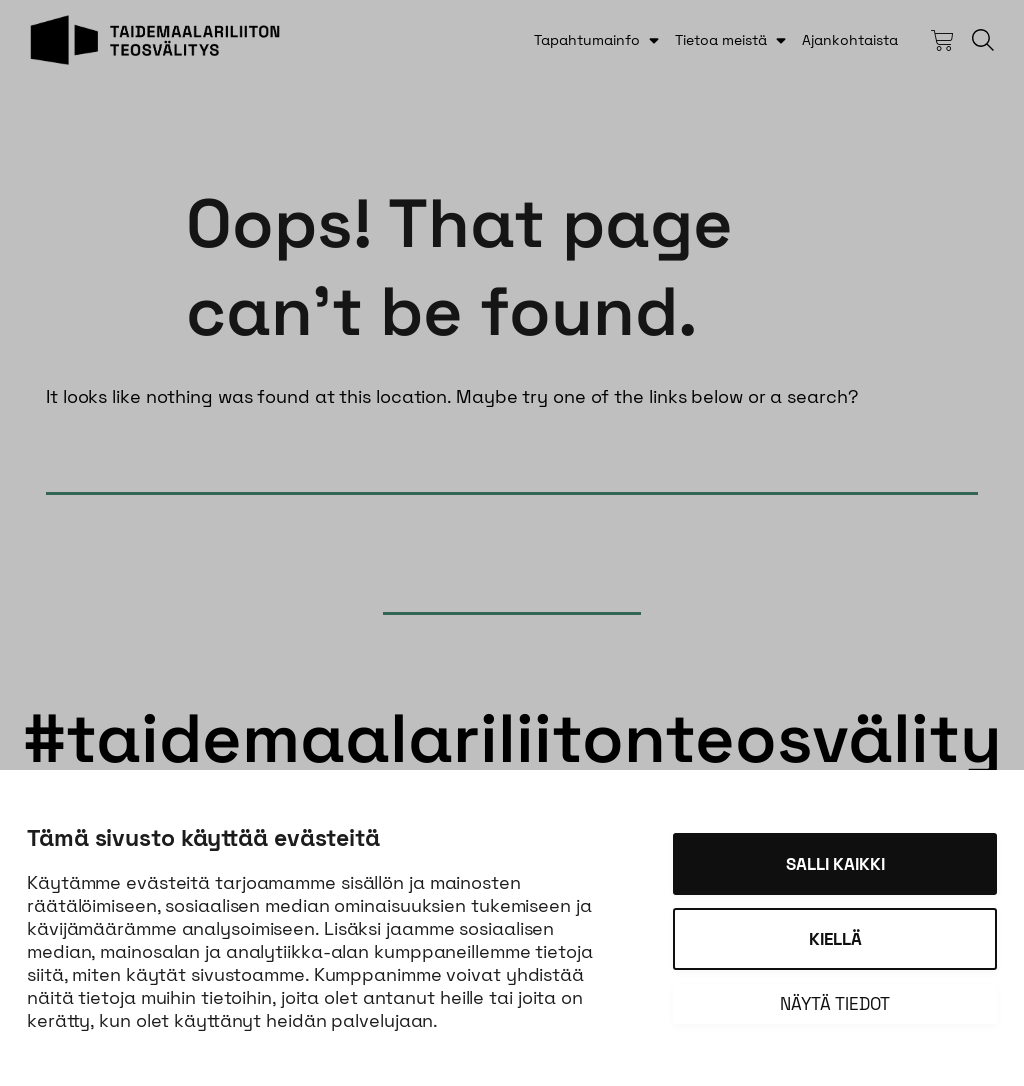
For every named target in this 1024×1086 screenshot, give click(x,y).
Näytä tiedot (835, 1004)
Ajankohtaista (850, 40)
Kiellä (835, 939)
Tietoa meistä (721, 40)
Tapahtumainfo (587, 40)
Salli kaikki (835, 864)
